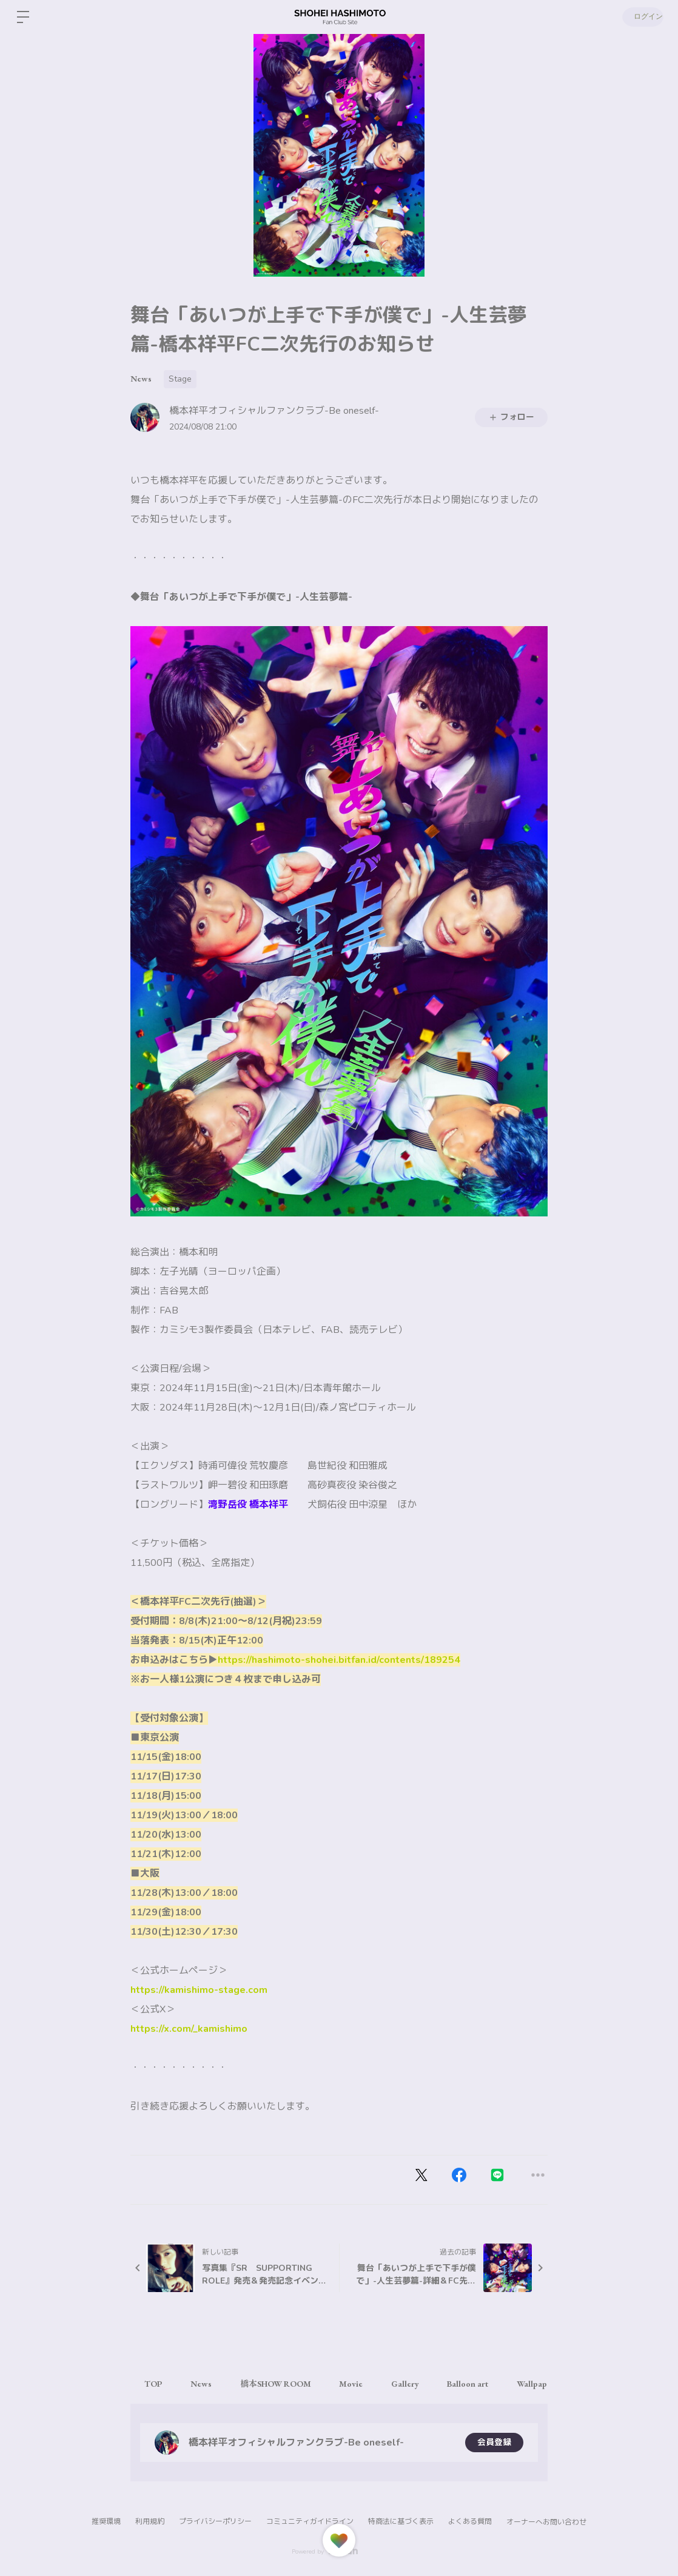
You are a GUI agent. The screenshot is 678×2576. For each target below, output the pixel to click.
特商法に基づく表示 (401, 2521)
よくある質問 (470, 2521)
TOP (154, 2383)
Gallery (414, 2383)
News (141, 378)
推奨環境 (106, 2521)
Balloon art (479, 2383)
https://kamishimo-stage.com (198, 1990)
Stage (180, 379)
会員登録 (494, 2442)
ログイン (641, 17)
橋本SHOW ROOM (280, 2383)
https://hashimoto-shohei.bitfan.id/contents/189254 (339, 1660)
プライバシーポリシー (215, 2521)
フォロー (511, 417)
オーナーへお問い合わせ (546, 2522)
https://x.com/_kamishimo (188, 2028)
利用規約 (149, 2521)
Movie (358, 2383)
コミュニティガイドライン (310, 2521)
